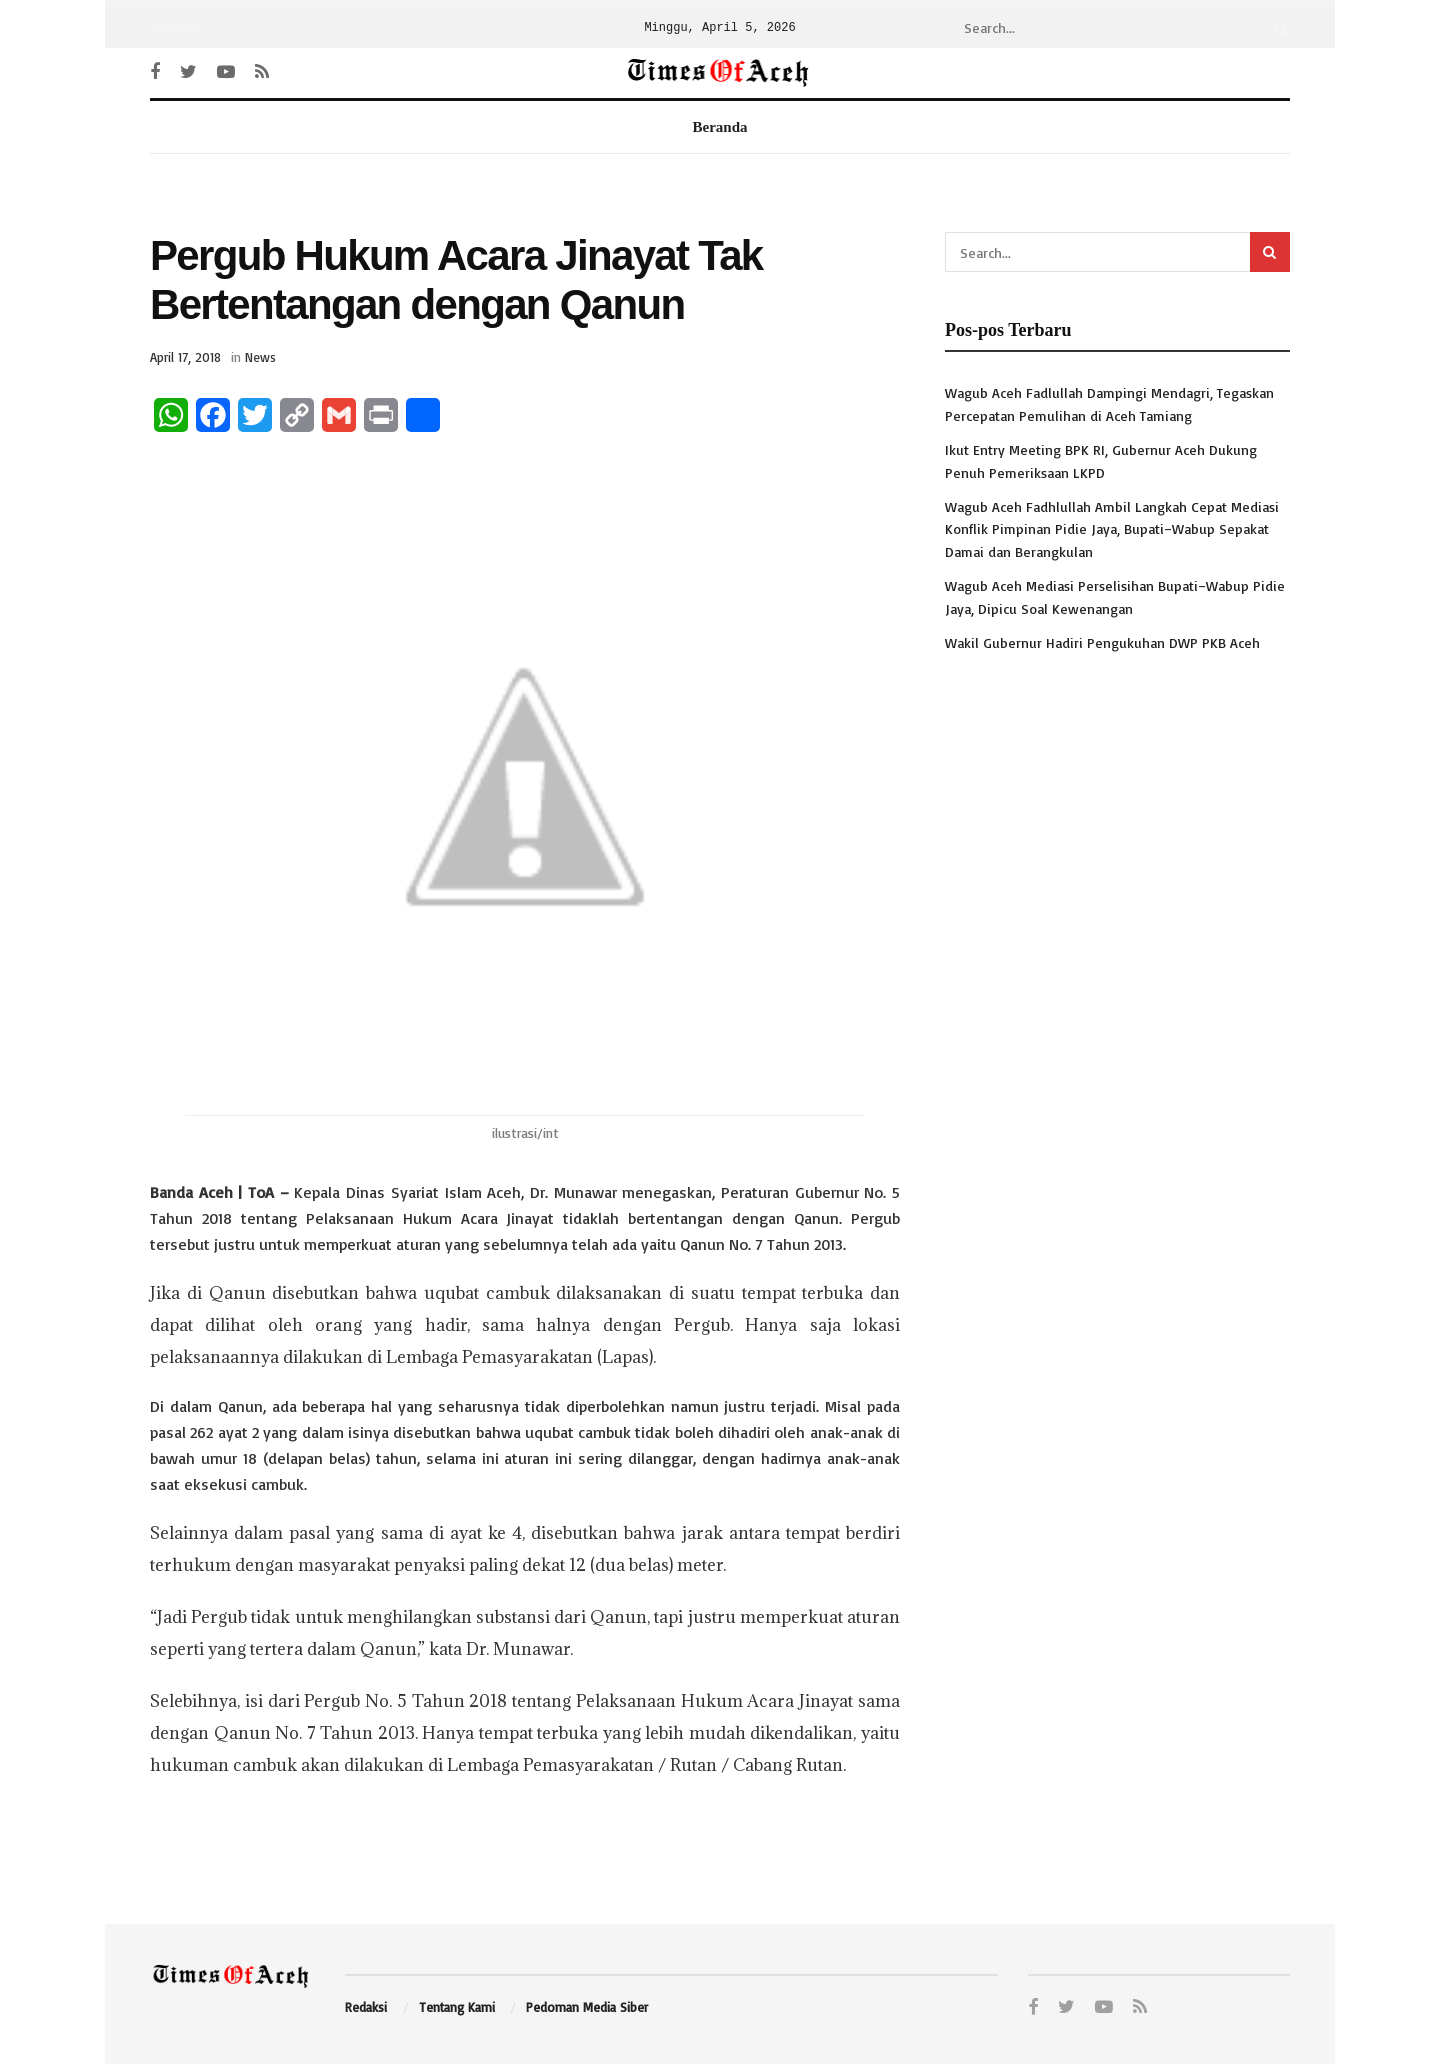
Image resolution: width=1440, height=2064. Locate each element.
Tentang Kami (457, 2007)
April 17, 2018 (185, 357)
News (260, 357)
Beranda (175, 28)
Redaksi (366, 2007)
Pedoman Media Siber (587, 2007)
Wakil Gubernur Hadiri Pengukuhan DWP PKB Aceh (1102, 642)
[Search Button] (1278, 28)
